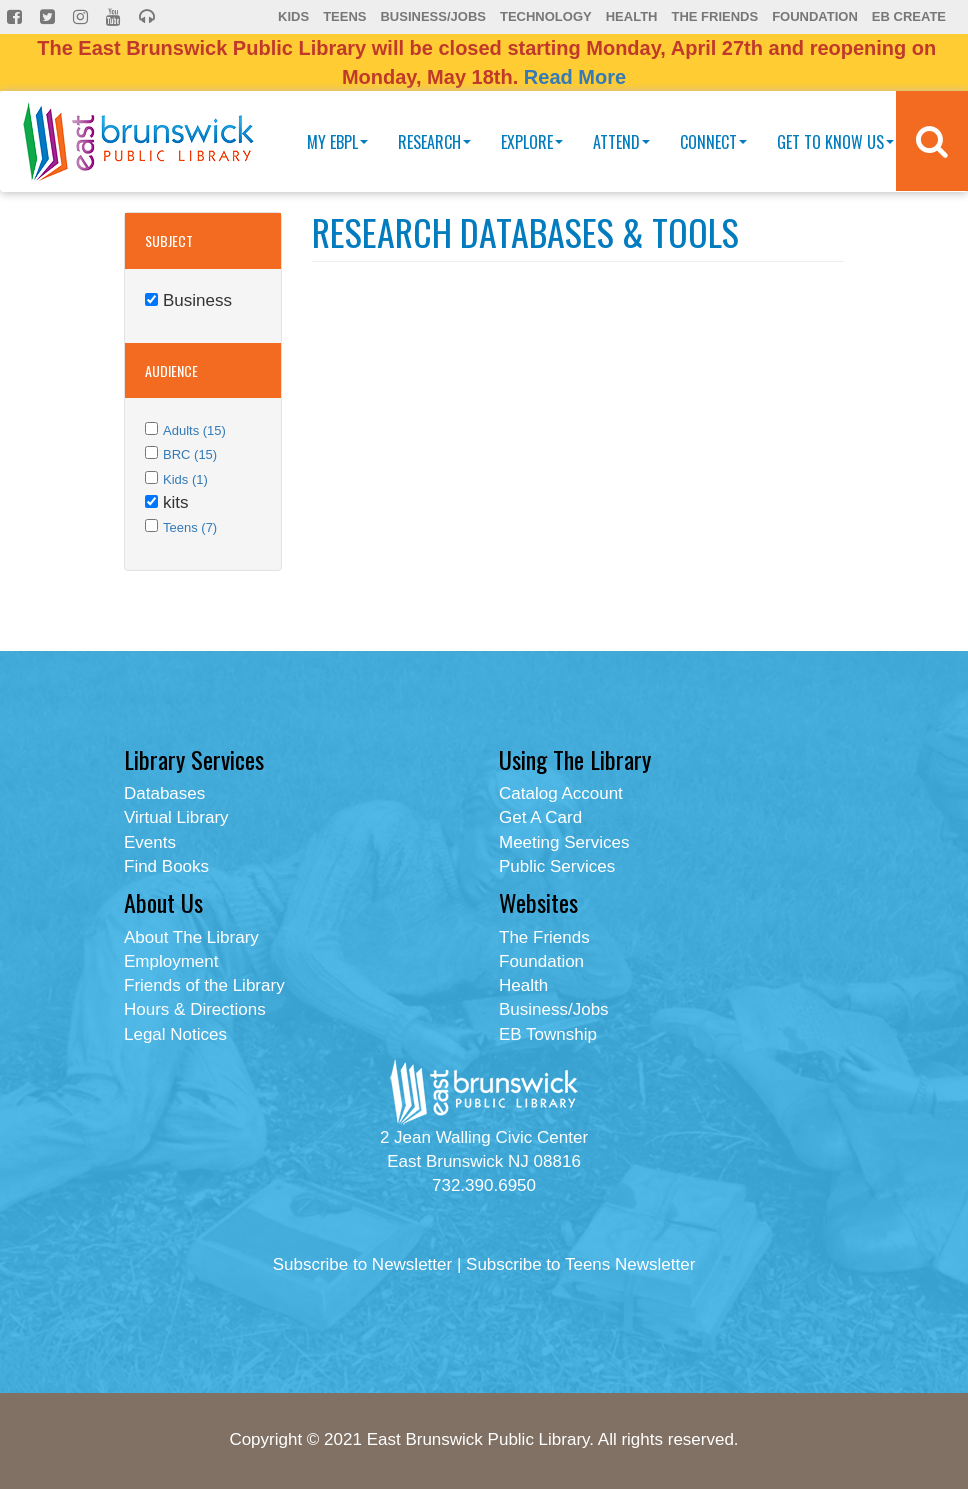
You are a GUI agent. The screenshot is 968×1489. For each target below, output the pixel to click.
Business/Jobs (432, 16)
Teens (344, 16)
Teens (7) (190, 527)
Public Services (557, 866)
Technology (546, 16)
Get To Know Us (835, 142)
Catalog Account (561, 793)
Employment (171, 961)
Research (434, 142)
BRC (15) (190, 454)
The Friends (714, 16)
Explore (532, 142)
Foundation (815, 16)
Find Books (166, 866)
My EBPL (337, 142)
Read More (575, 77)
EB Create (909, 16)
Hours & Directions (195, 1009)
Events (150, 842)
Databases (164, 793)
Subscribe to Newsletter (363, 1264)
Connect (713, 142)
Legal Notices (175, 1034)
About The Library (191, 937)
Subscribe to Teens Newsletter (580, 1264)
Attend (621, 142)
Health (632, 16)
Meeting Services (564, 842)
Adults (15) (194, 430)
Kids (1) (185, 479)
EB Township (548, 1034)
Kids (293, 16)
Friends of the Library (204, 985)
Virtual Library (176, 817)
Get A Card (540, 817)
